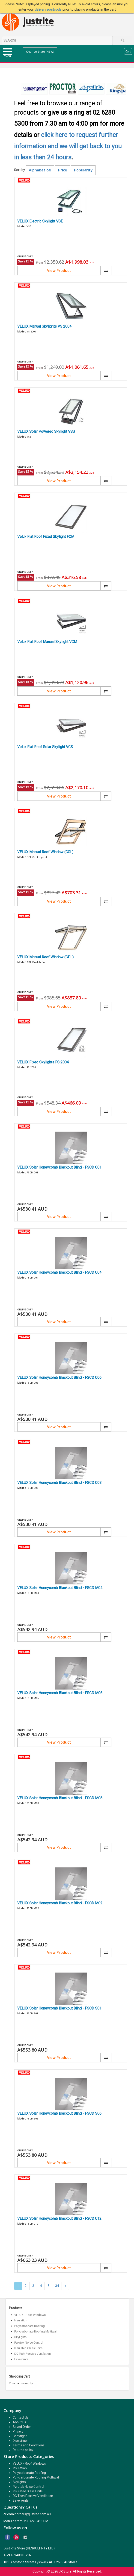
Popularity (83, 170)
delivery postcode (49, 9)
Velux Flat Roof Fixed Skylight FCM (45, 536)
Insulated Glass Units (28, 2348)
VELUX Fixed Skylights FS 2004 (43, 1062)
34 (57, 2286)
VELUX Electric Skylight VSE (40, 221)
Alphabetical (40, 170)
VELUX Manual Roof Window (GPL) (45, 957)
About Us (19, 2422)
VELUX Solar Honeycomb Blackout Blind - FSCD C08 (59, 1482)
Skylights (20, 2337)
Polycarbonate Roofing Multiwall (35, 2331)
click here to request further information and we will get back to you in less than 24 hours (68, 146)
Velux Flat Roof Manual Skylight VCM (47, 641)
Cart (128, 51)
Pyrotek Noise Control (28, 2342)
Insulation (20, 2320)
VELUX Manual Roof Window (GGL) (45, 852)
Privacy (18, 2431)
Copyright (20, 2436)
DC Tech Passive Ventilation (32, 2353)
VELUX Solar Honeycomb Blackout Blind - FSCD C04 (59, 1272)
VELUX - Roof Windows (30, 2315)
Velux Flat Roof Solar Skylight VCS (45, 747)
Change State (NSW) (40, 51)
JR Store (65, 2571)
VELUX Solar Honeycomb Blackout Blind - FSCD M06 (59, 1693)
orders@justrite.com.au (34, 2514)
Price (62, 170)
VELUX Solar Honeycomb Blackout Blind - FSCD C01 (59, 1167)
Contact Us (21, 2417)
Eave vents (21, 2359)
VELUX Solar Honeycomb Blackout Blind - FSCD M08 (59, 1798)
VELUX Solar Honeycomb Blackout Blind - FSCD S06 (59, 2113)
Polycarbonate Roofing (29, 2326)
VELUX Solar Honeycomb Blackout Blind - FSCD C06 (59, 1377)
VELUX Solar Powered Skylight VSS (46, 431)
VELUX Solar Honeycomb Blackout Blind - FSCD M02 (59, 1903)
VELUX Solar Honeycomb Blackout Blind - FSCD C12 (59, 2218)
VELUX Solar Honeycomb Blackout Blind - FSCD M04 (59, 1588)
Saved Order (22, 2427)
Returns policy (23, 2450)
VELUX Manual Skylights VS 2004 (44, 326)
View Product (59, 270)
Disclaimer (20, 2440)
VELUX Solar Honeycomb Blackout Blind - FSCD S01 (59, 2008)
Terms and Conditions (29, 2445)
